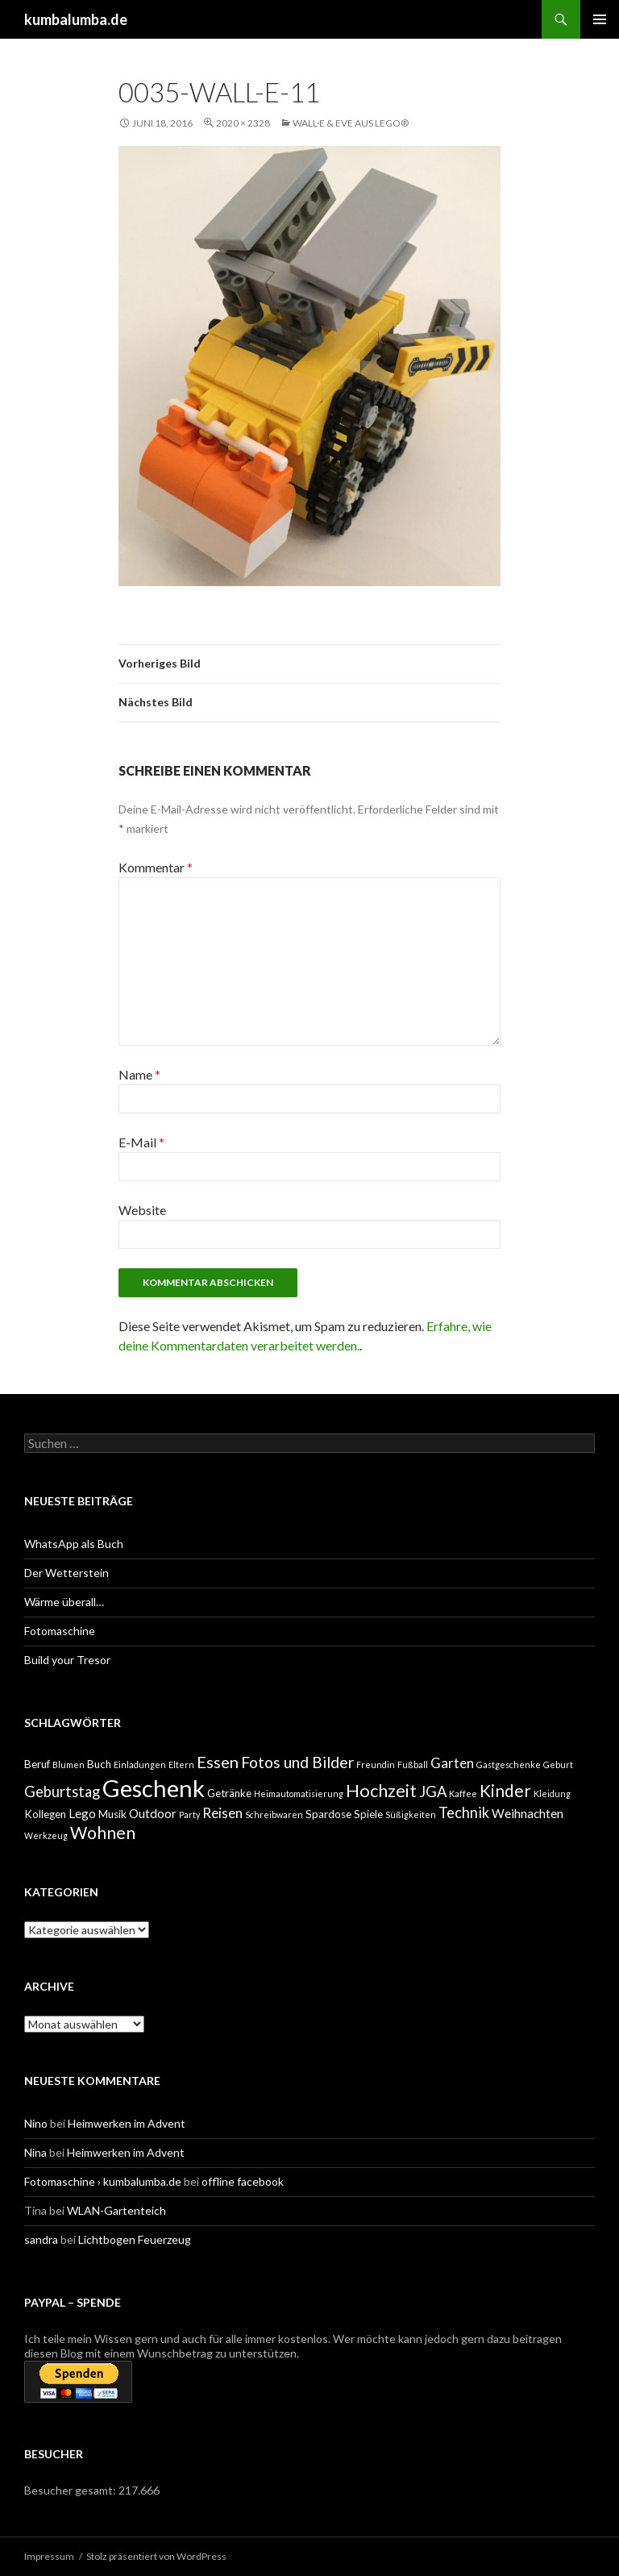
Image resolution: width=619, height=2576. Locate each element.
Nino (36, 2123)
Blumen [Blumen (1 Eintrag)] (68, 1764)
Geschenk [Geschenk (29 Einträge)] (153, 1788)
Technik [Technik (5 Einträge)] (463, 1812)
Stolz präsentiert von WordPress (156, 2556)
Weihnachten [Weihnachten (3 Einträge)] (527, 1813)
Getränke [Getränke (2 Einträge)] (229, 1793)
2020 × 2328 (243, 123)
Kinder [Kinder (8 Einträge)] (505, 1790)
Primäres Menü (599, 19)
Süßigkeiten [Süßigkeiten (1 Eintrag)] (410, 1814)
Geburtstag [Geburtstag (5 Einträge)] (62, 1791)
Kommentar (155, 867)
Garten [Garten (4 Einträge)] (452, 1762)
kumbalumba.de (75, 19)
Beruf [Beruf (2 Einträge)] (37, 1764)
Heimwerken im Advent (126, 2123)
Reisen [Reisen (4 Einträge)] (222, 1812)
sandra (41, 2239)
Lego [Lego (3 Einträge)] (82, 1813)
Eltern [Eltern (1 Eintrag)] (181, 1764)
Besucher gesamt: (71, 2490)
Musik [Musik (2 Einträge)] (112, 1814)
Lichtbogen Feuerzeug (134, 2239)
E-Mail (141, 1142)
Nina (35, 2152)
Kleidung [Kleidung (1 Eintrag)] (552, 1793)
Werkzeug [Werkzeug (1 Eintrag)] (46, 1835)
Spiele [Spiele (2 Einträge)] (368, 1814)
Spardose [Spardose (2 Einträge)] (328, 1814)
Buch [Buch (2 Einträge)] (99, 1764)
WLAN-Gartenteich (116, 2210)
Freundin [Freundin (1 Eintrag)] (375, 1764)
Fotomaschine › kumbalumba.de (102, 2181)
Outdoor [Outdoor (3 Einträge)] (153, 1813)
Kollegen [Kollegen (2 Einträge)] (45, 1814)
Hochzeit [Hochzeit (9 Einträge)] (381, 1790)
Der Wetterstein (66, 1572)
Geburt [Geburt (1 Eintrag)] (558, 1764)
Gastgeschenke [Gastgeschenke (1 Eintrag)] (508, 1764)
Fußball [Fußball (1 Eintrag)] (412, 1764)
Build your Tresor (67, 1660)
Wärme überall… (64, 1601)
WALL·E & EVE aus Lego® (351, 123)
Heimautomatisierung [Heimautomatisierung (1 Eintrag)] (298, 1793)
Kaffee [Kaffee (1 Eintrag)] (463, 1793)
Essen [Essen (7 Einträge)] (218, 1761)
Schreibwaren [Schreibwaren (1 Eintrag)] (274, 1814)
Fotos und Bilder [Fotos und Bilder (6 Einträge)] (297, 1762)
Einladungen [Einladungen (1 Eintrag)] (140, 1764)
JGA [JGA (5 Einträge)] (433, 1791)
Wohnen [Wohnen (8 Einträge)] (102, 1832)
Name (139, 1074)
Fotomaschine (59, 1631)
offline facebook (242, 2181)
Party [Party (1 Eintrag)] (189, 1814)
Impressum (49, 2556)
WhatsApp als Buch (73, 1543)
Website (142, 1209)
